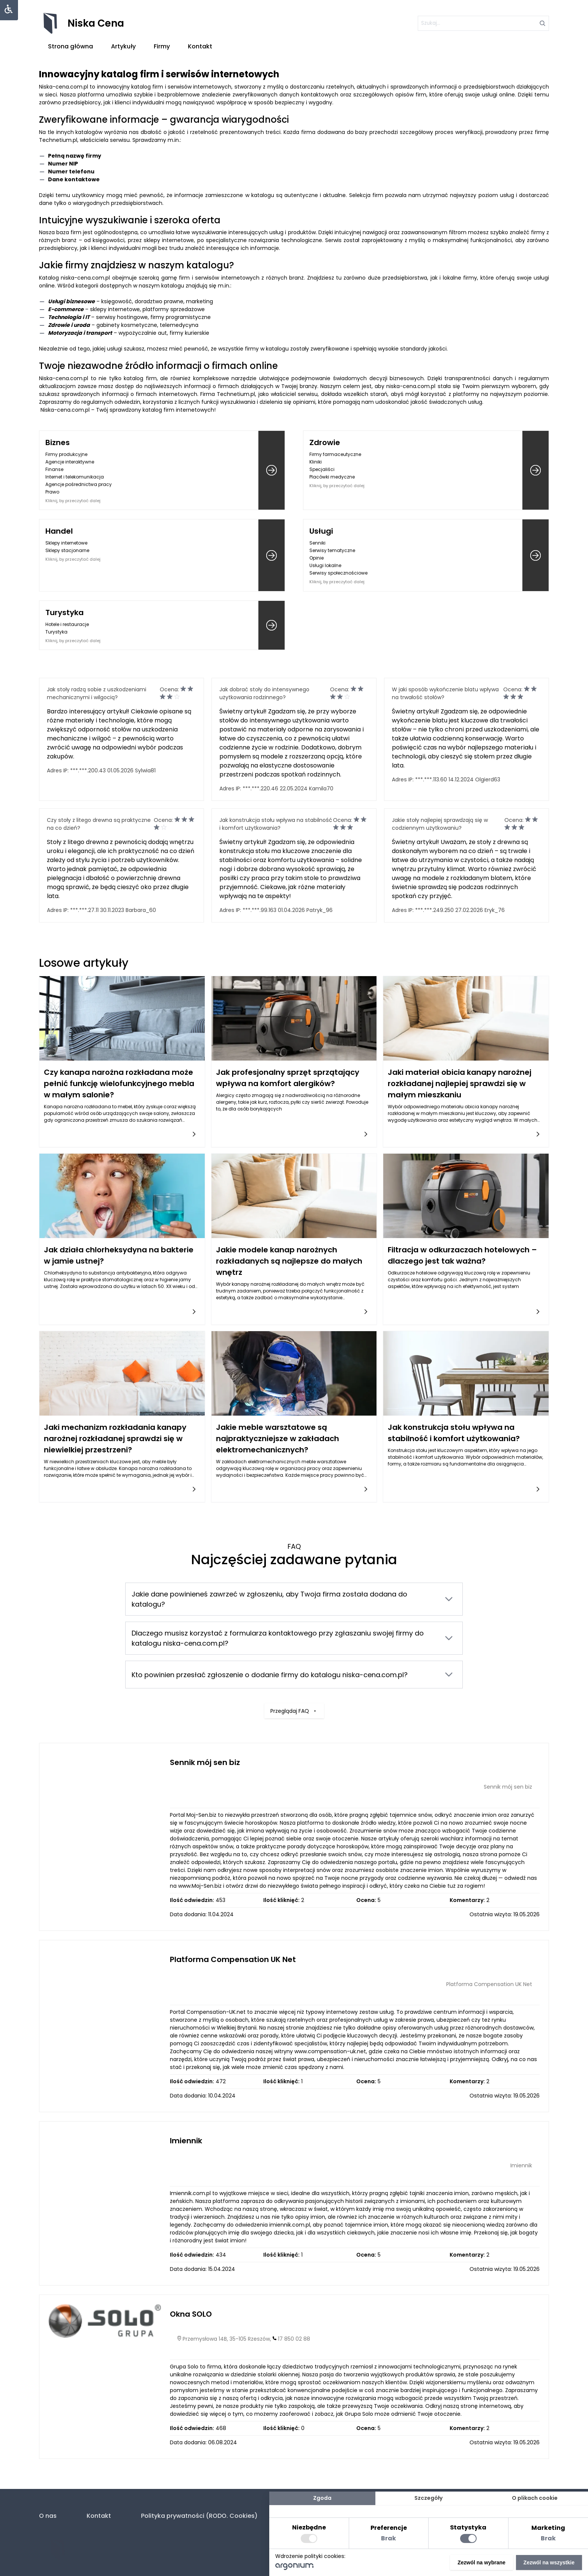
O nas (48, 2515)
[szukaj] (483, 23)
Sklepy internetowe (66, 543)
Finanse (54, 469)
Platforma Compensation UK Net (233, 1959)
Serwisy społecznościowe (338, 573)
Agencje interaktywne (69, 462)
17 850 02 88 (294, 2339)
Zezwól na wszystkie (549, 2562)
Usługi (321, 531)
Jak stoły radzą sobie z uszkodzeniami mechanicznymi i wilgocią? (96, 693)
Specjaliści (321, 469)
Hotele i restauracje (67, 624)
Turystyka (64, 612)
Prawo (52, 492)
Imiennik (186, 2140)
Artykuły (123, 46)
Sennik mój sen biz (205, 1762)
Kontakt (200, 46)
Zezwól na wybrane (482, 2562)
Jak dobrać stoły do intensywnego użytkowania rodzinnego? (264, 693)
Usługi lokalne (325, 565)
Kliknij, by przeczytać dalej (72, 501)
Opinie (316, 558)
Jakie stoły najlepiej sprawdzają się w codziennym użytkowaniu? (440, 824)
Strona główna (70, 46)
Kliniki (315, 462)
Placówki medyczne (332, 477)
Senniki (317, 543)
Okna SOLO (191, 2314)
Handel (59, 531)
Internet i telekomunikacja (74, 477)
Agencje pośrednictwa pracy (78, 484)
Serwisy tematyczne (332, 550)
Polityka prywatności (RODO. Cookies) (199, 2515)
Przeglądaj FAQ (294, 1681)
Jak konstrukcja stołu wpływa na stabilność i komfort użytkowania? (275, 824)
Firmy (162, 46)
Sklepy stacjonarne (67, 550)
